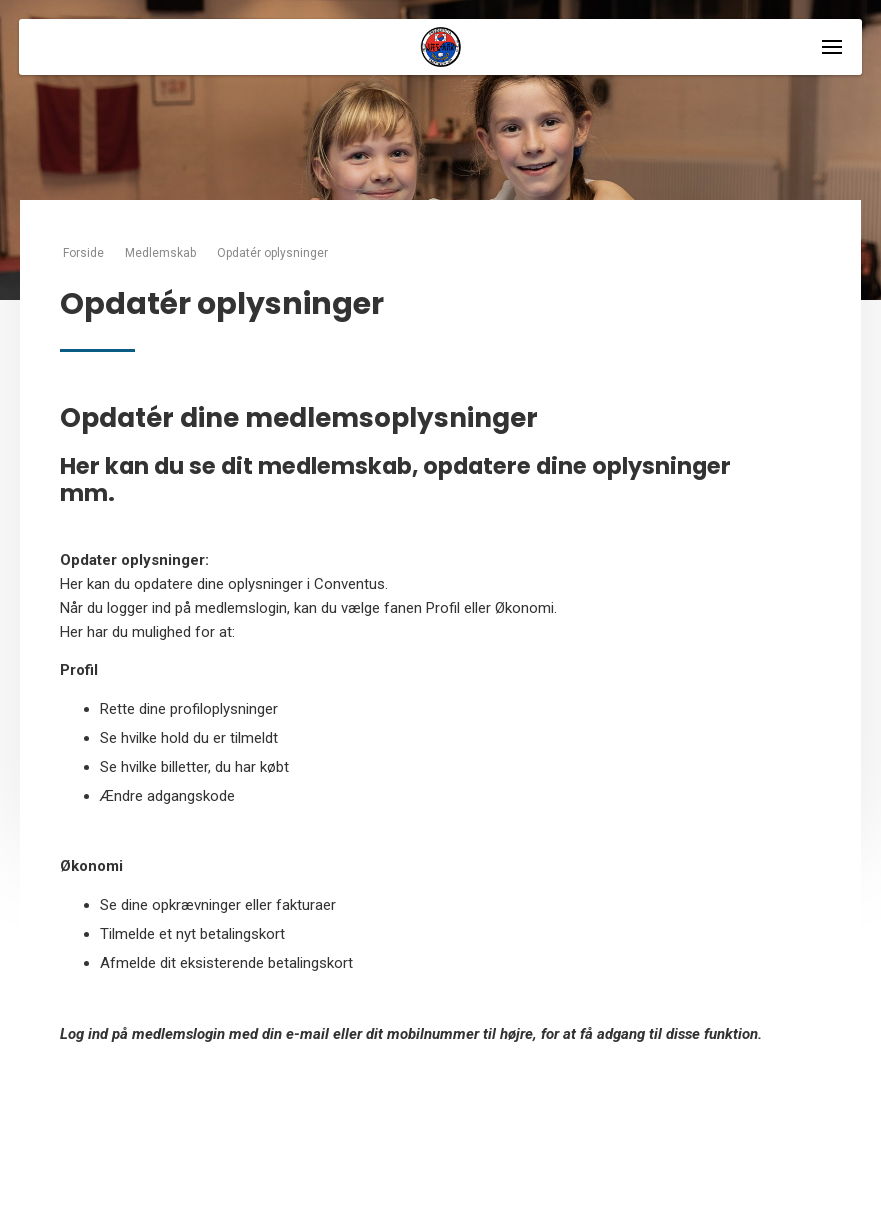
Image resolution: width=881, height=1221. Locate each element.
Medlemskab (160, 253)
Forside (83, 253)
